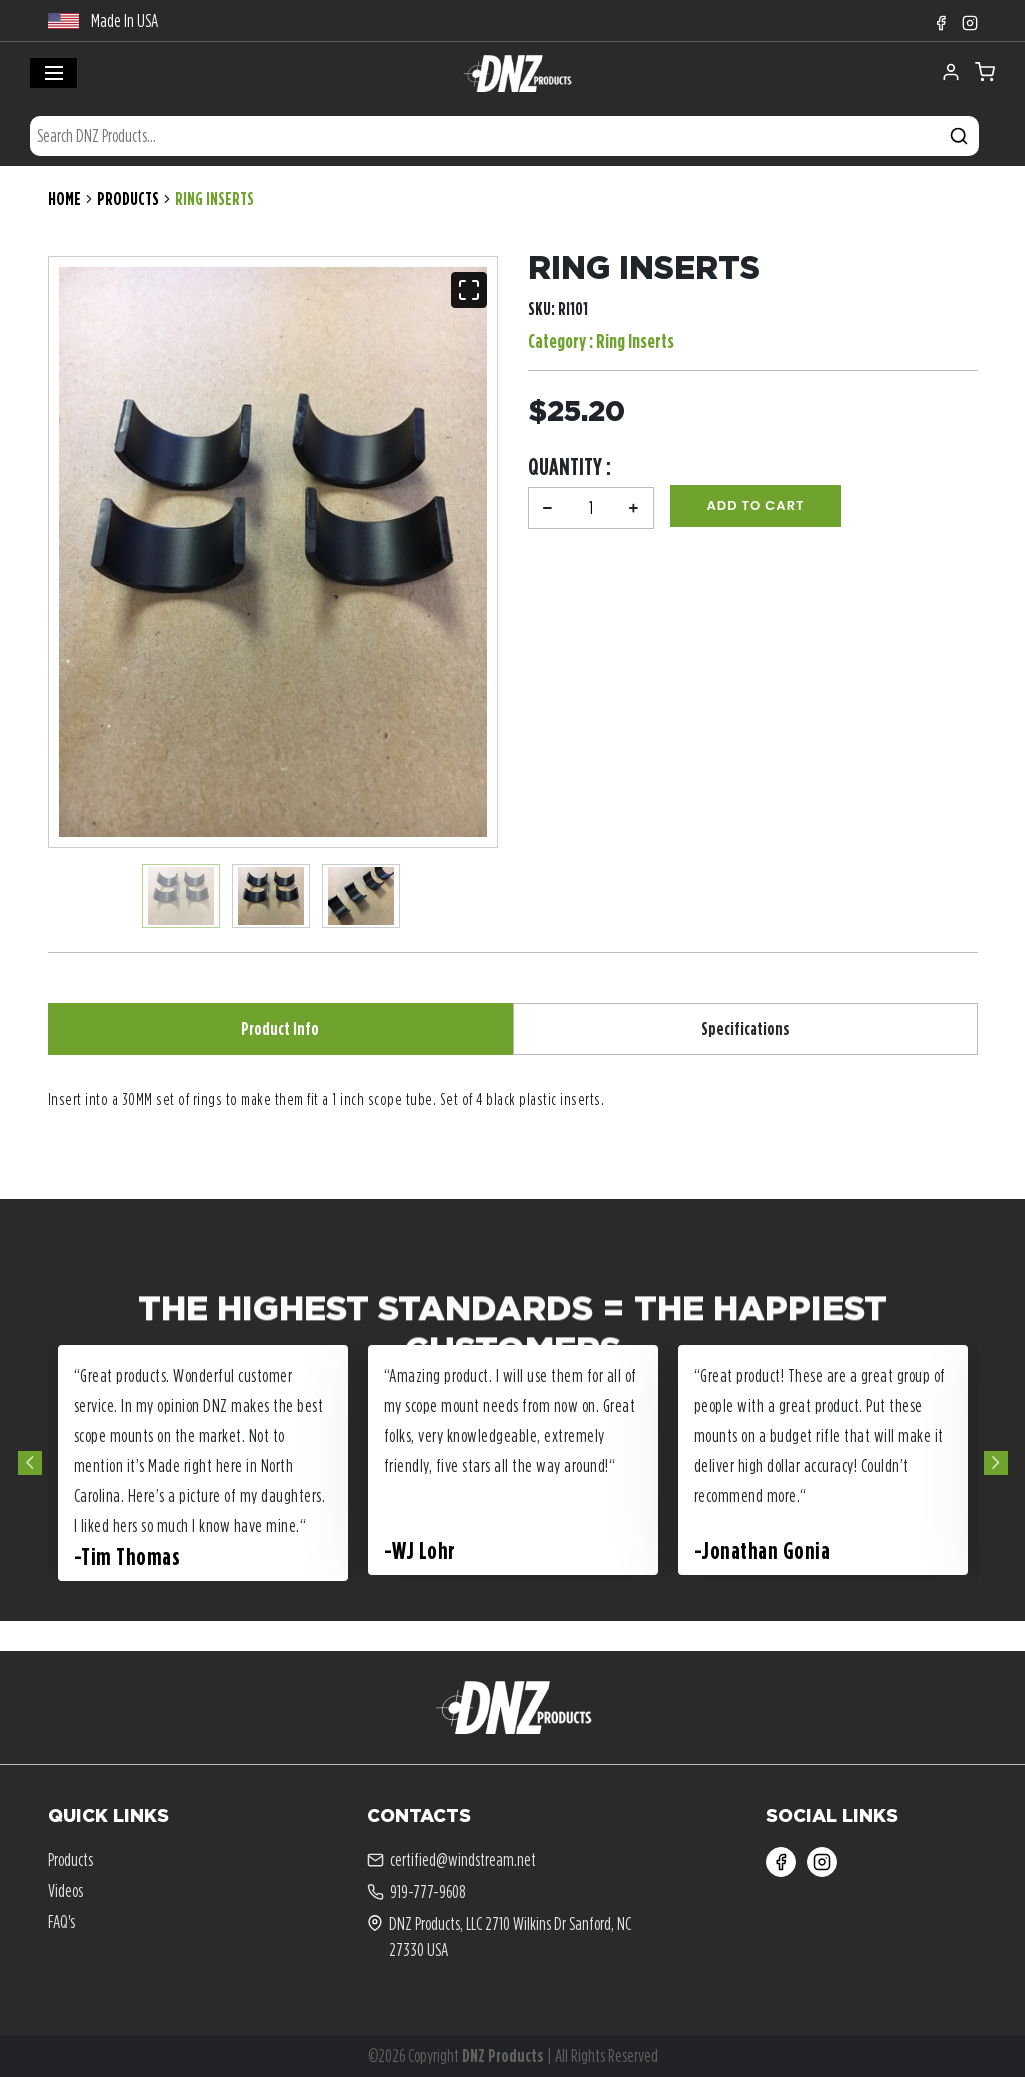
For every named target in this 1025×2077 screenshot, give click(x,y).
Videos (65, 1890)
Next (996, 1463)
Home (64, 198)
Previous (30, 1463)
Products (128, 198)
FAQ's (61, 1921)
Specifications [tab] (745, 1028)
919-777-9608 (416, 1892)
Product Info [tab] (280, 1028)
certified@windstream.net (451, 1860)
